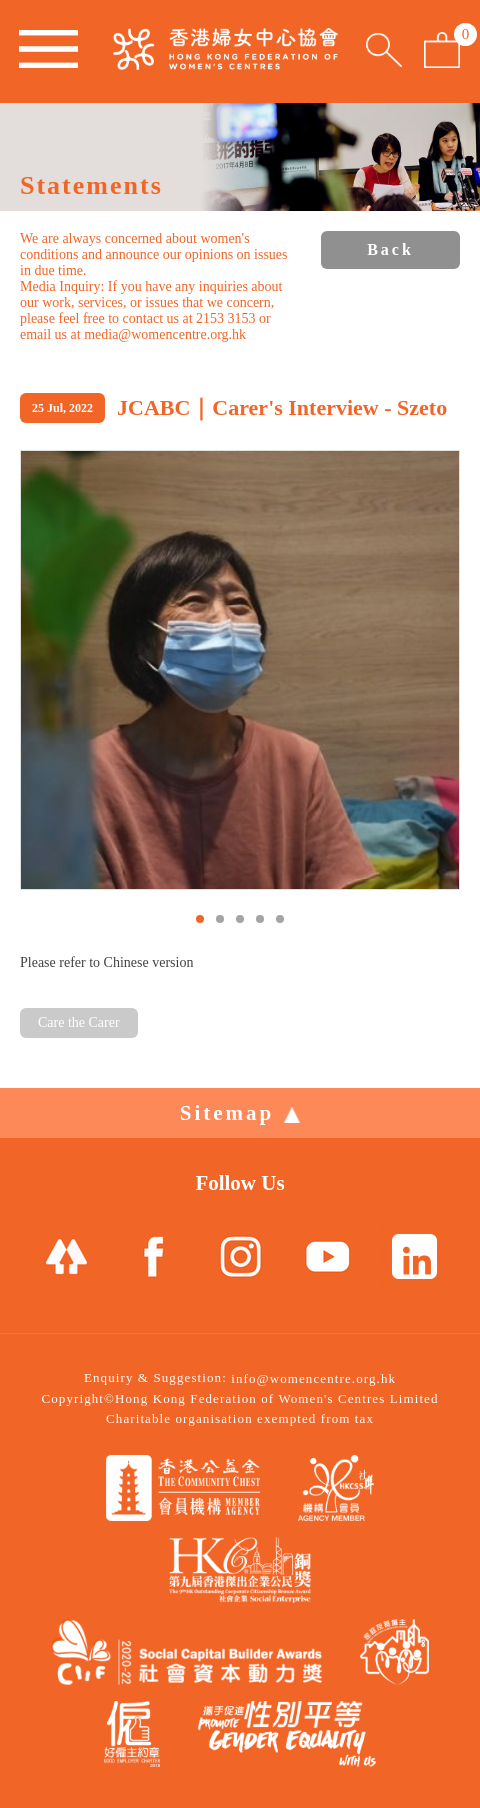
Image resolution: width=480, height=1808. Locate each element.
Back (390, 249)
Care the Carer (79, 1022)
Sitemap (240, 1113)
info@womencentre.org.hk (313, 1378)
